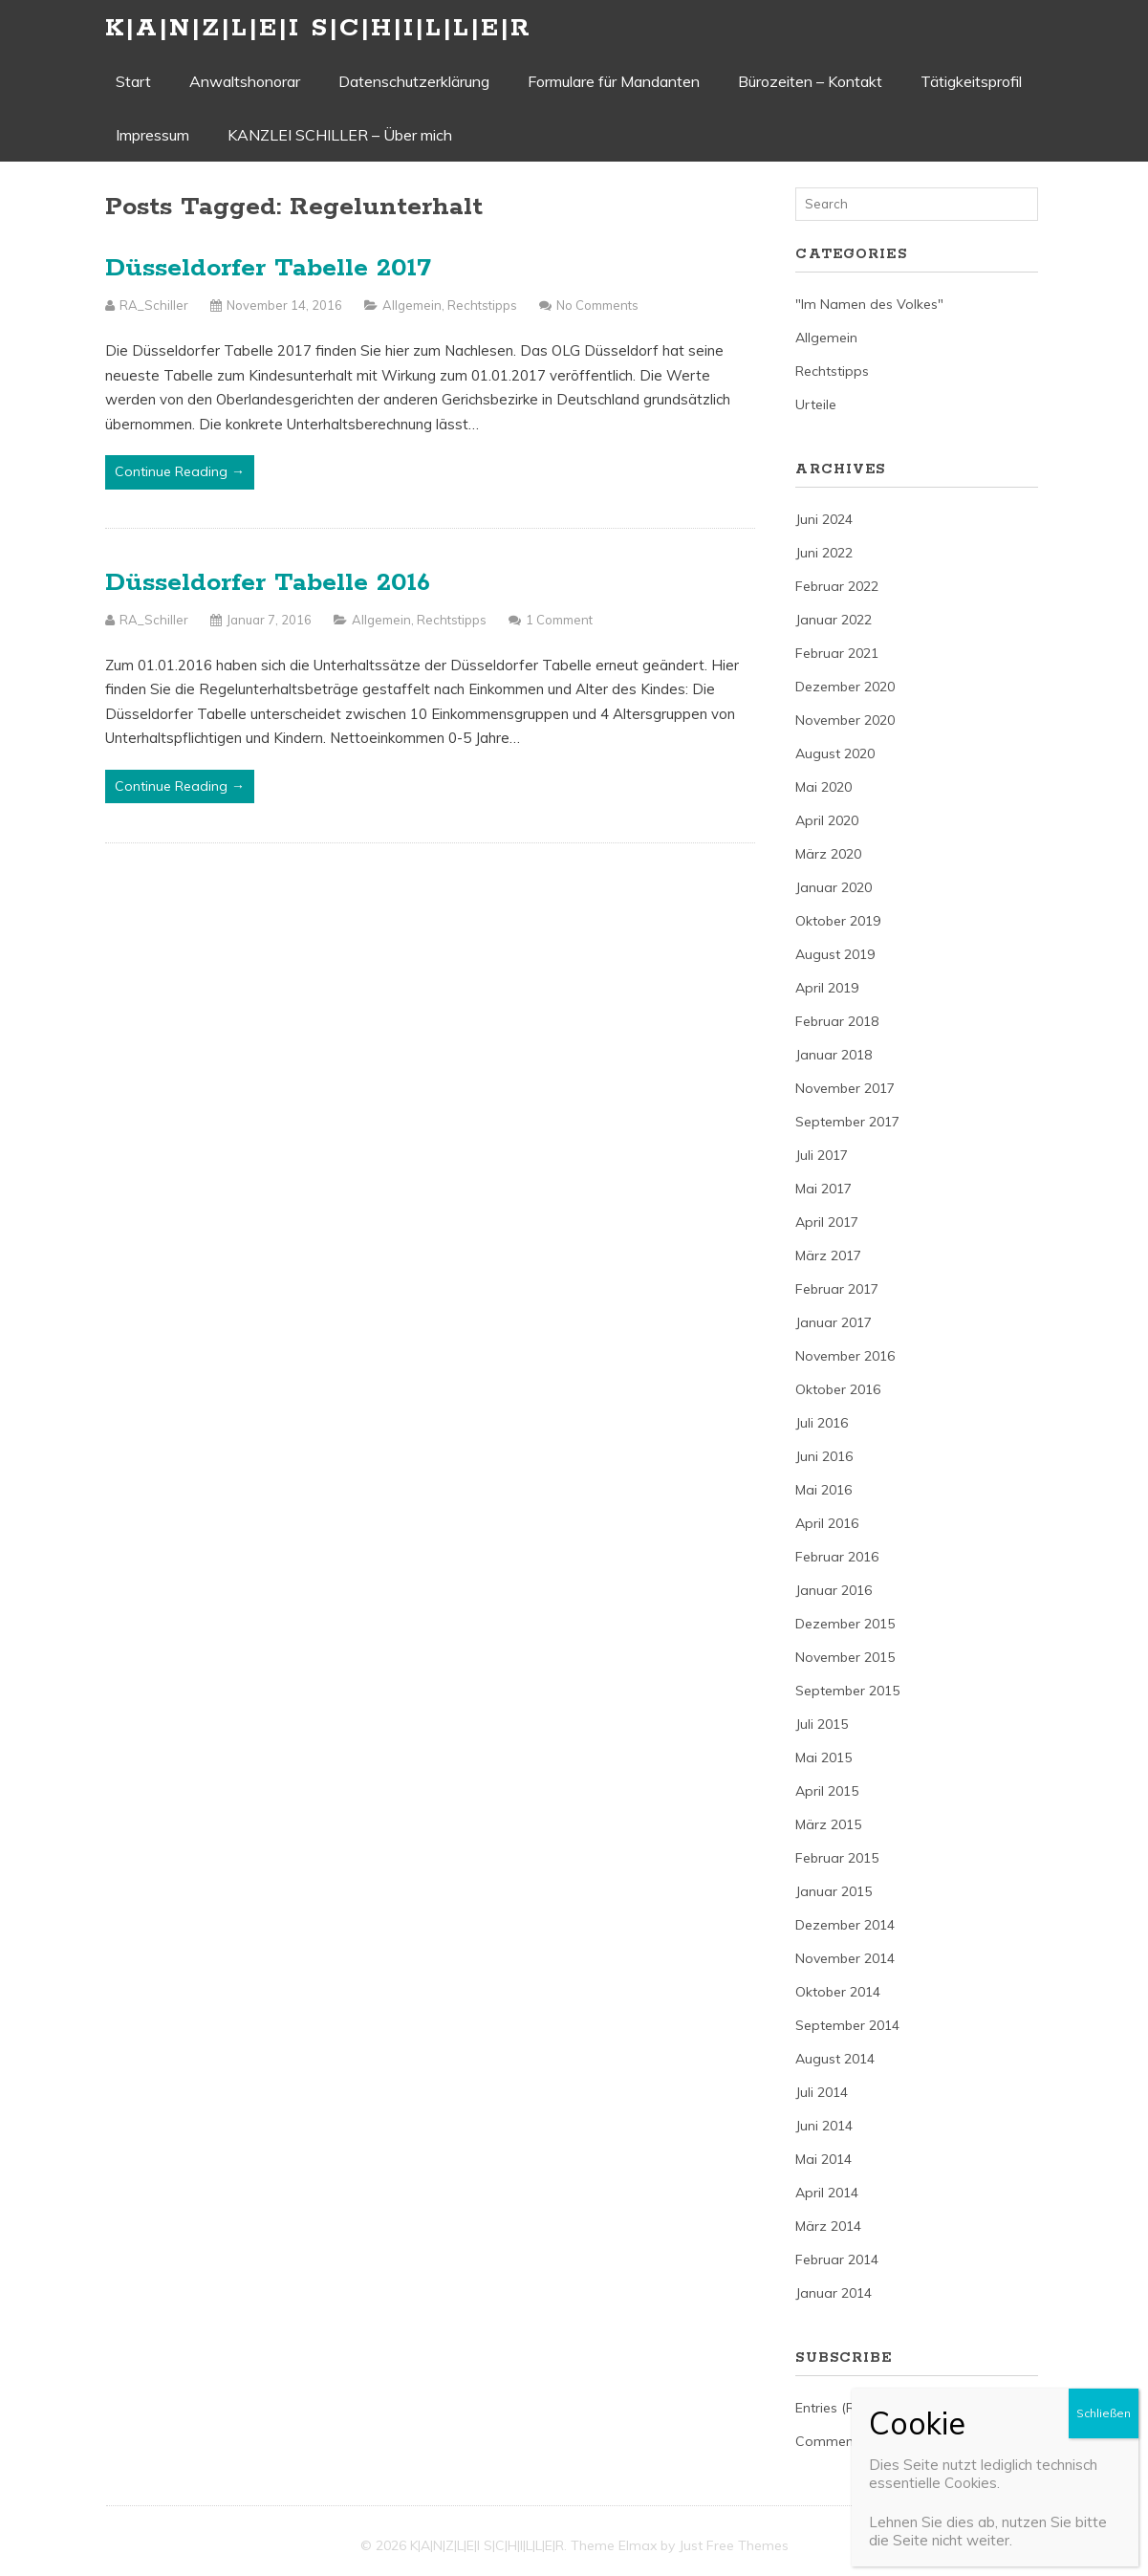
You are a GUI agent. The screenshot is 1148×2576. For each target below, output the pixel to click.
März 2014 (828, 2226)
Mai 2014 (823, 2159)
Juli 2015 (821, 1724)
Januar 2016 (833, 1590)
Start (133, 81)
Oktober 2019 (837, 920)
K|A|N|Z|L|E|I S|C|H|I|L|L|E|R (318, 28)
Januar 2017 (833, 1322)
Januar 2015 (833, 1891)
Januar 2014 (833, 2293)
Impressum (152, 134)
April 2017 (826, 1222)
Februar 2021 (836, 653)
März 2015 (828, 1824)
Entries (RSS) (835, 2407)
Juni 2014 (824, 2125)
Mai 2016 (823, 1489)
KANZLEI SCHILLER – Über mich (339, 134)
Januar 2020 (833, 887)
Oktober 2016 (837, 1389)
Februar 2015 (836, 1858)
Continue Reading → (180, 471)
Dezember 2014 (845, 1924)
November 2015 (845, 1657)
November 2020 (845, 720)
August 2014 (835, 2058)
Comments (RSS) (849, 2441)
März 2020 (828, 853)
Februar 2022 (836, 586)
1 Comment (559, 619)
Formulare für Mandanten (614, 81)
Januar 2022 (833, 619)
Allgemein (412, 305)
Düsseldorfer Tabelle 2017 (268, 268)
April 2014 (826, 2192)
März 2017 (828, 1255)
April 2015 (826, 1791)
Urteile (815, 404)
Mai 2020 (823, 787)
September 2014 (847, 2025)
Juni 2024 (824, 519)
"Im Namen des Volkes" (869, 304)
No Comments (597, 305)
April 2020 (826, 820)
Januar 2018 (833, 1054)
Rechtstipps (482, 305)
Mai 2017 (823, 1188)
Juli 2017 (821, 1155)
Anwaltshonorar (244, 81)
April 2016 (826, 1523)
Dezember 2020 (845, 686)
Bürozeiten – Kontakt (810, 81)
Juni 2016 (824, 1456)
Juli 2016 (821, 1422)
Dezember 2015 (845, 1623)
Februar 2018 (836, 1021)
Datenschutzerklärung (413, 81)
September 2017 (847, 1121)
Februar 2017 (836, 1289)
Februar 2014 (836, 2259)
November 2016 (845, 1355)
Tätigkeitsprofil (971, 81)
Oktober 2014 (837, 1991)
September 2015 (847, 1690)
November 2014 (845, 1958)
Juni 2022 (824, 552)
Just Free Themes (734, 2545)
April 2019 (826, 987)
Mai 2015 (823, 1757)
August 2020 (835, 753)
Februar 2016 (836, 1556)
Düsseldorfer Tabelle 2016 (267, 583)
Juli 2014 (821, 2092)
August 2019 (835, 954)
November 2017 (845, 1088)
